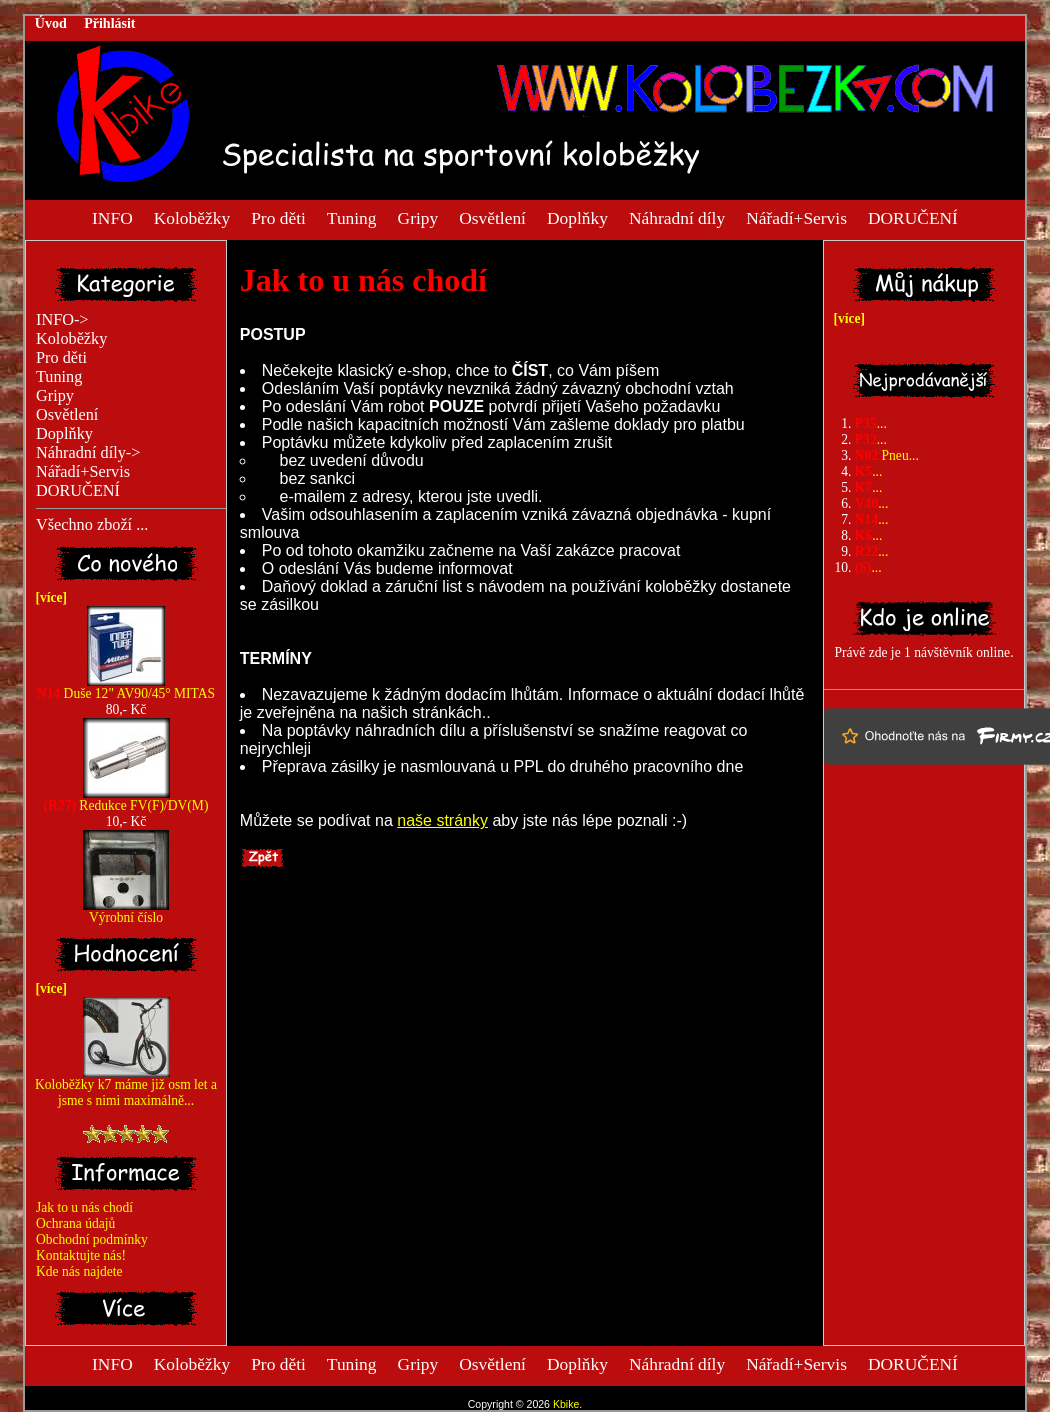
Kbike (566, 1404)
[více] (48, 597)
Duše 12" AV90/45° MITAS (126, 687)
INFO (112, 217)
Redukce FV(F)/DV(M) (126, 799)
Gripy (418, 217)
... (871, 423)
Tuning (352, 217)
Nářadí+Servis (796, 217)
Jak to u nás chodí (84, 1207)
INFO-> (62, 320)
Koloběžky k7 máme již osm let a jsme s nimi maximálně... (126, 1086)
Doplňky (577, 217)
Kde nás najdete (79, 1271)
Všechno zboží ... (92, 525)
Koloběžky (192, 217)
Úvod (51, 23)
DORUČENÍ (913, 217)
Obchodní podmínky (92, 1239)
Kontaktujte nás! (81, 1255)
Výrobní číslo (126, 911)
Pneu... (887, 455)
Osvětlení (492, 217)
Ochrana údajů (75, 1223)
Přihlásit (109, 23)
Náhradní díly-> (88, 453)
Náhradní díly (677, 217)
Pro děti (278, 217)
